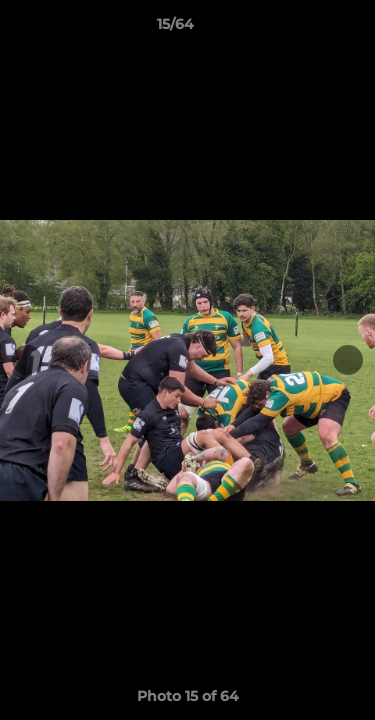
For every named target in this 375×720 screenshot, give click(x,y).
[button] (303, 29)
